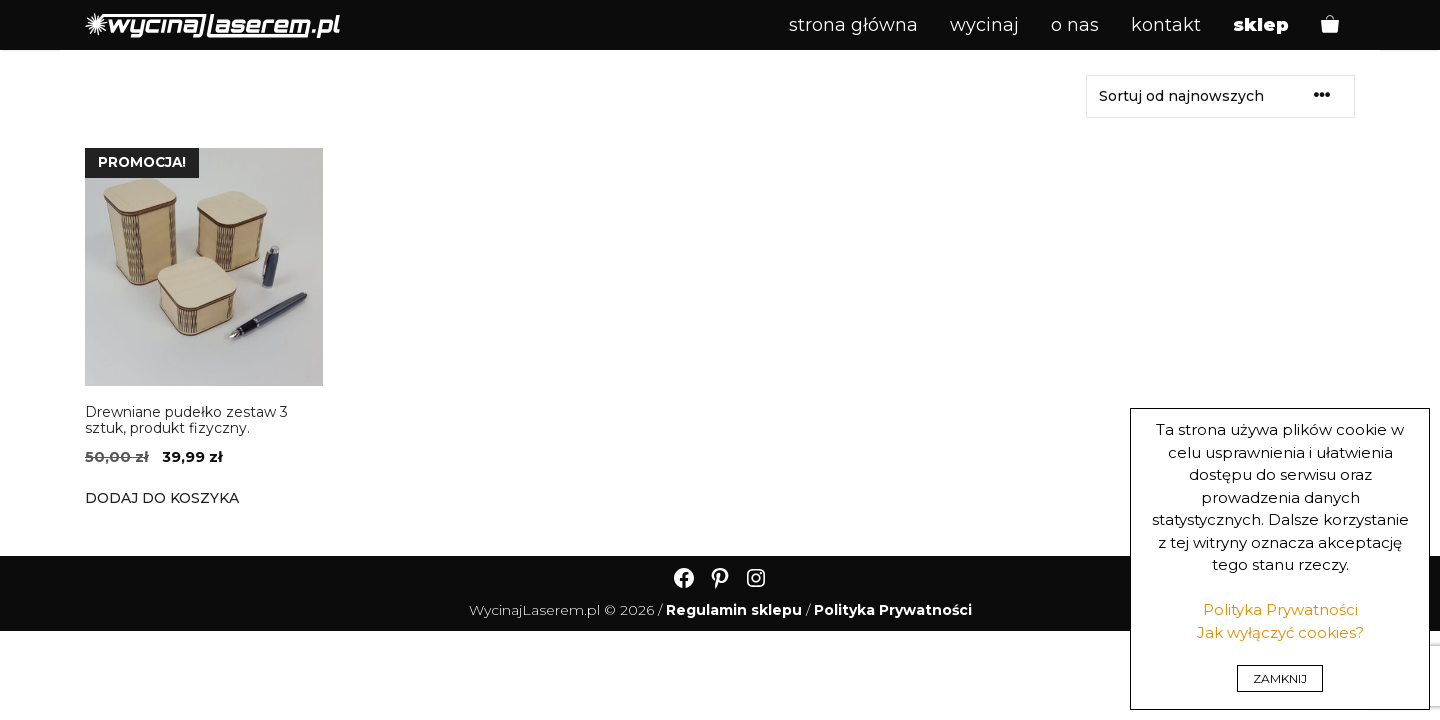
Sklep (1261, 25)
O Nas (1075, 25)
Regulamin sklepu (734, 610)
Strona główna (853, 25)
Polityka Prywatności (1280, 609)
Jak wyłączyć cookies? (1280, 632)
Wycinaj (984, 25)
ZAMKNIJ (1280, 678)
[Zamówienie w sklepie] (1220, 96)
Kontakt (1166, 25)
